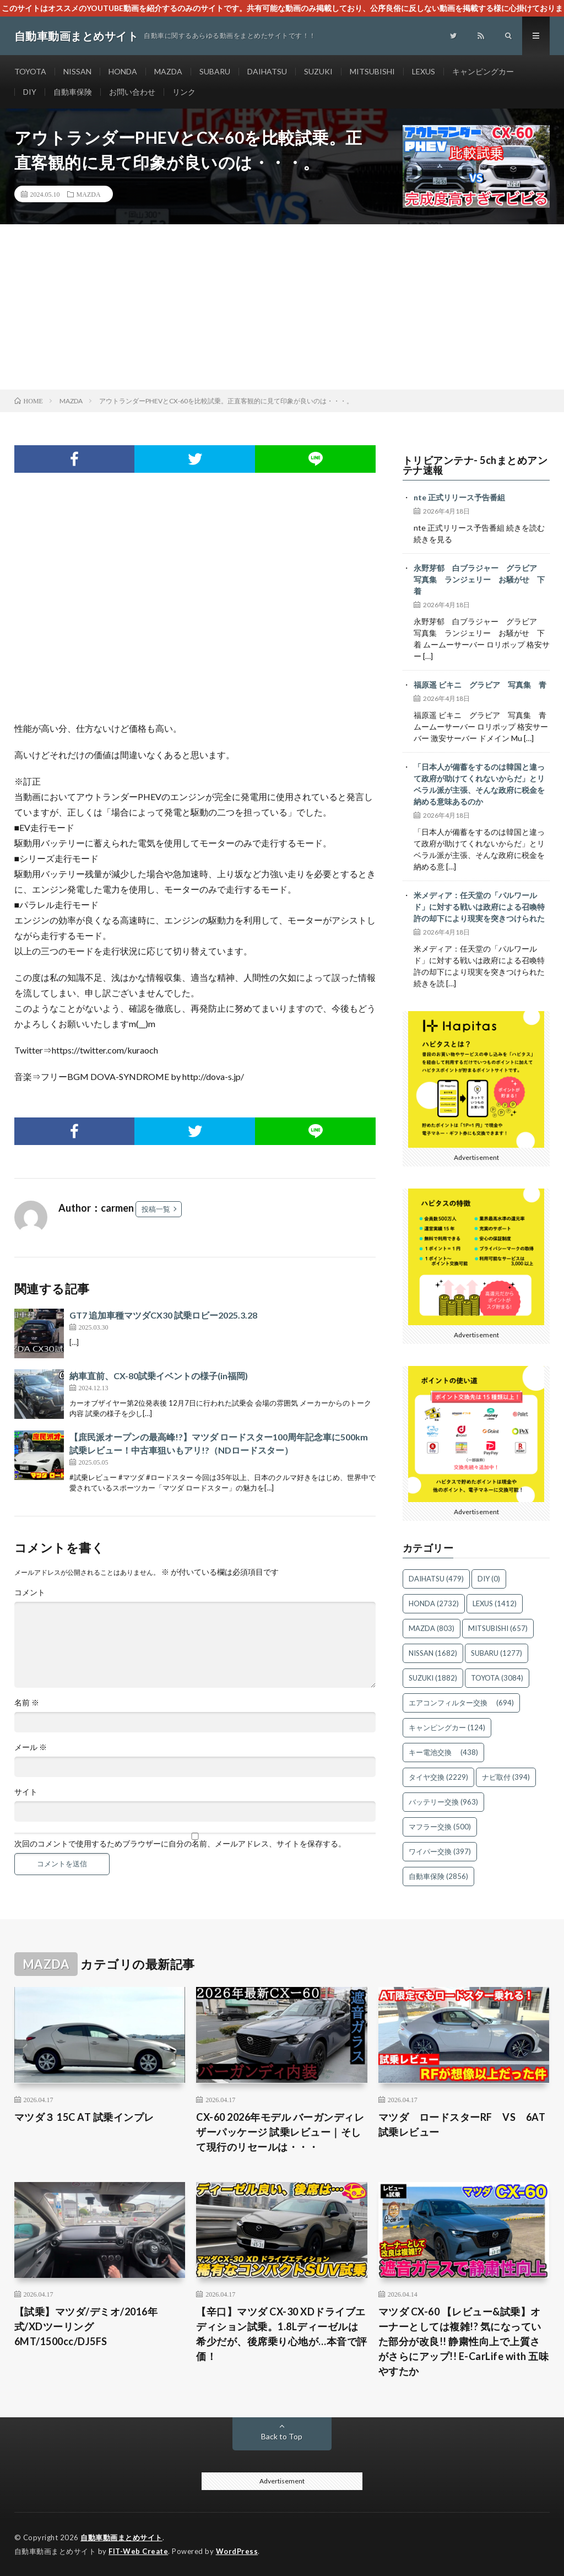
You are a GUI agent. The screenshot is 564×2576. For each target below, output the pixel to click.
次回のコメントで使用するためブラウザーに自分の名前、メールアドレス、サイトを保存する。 (180, 1844)
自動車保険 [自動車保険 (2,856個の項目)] (438, 1876)
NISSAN (77, 71)
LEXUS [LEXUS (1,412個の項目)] (495, 1603)
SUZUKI (318, 71)
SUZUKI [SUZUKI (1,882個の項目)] (433, 1677)
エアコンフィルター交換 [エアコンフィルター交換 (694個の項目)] (461, 1702)
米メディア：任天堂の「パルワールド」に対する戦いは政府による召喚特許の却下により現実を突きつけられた (479, 906)
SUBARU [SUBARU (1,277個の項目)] (496, 1653)
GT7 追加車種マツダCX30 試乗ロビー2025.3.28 (163, 1315)
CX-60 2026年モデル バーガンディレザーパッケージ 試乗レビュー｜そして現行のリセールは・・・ (280, 2132)
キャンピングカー (483, 71)
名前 (26, 1702)
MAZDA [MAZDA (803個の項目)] (431, 1628)
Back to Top (281, 2436)
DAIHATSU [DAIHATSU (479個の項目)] (436, 1578)
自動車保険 (72, 91)
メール (30, 1747)
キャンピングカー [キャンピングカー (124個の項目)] (447, 1727)
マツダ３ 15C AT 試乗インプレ (84, 2117)
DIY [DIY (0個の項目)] (489, 1578)
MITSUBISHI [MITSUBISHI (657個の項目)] (498, 1628)
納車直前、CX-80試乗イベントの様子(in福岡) (158, 1375)
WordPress (237, 2551)
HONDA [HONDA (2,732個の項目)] (434, 1603)
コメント (29, 1592)
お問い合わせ (132, 91)
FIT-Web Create (138, 2551)
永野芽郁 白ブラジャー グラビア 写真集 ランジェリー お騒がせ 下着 (479, 579)
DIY (29, 91)
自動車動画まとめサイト (121, 2537)
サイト (25, 1792)
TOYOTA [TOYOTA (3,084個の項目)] (497, 1677)
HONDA (123, 71)
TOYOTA (30, 71)
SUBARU (214, 71)
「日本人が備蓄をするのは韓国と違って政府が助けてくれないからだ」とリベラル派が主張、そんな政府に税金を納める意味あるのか (479, 784)
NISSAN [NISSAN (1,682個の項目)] (433, 1653)
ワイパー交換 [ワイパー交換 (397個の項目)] (440, 1851)
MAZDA (168, 71)
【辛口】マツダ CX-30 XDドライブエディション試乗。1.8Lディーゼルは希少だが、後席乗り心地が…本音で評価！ (281, 2333)
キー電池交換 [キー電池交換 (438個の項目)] (443, 1752)
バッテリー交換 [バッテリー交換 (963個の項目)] (443, 1801)
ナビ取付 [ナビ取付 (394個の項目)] (506, 1777)
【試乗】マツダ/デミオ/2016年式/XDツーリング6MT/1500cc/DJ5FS (86, 2326)
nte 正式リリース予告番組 (459, 497)
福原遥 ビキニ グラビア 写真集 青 (480, 684)
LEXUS (423, 71)
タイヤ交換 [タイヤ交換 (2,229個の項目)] (438, 1777)
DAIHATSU (267, 71)
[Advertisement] (282, 307)
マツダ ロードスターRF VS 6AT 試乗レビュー (464, 2124)
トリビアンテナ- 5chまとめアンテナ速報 (475, 465)
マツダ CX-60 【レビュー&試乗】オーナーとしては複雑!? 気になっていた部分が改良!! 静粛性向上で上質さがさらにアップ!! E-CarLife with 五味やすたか (463, 2341)
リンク (184, 91)
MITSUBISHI (372, 71)
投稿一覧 (156, 1209)
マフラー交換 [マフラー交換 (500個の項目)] (440, 1826)
